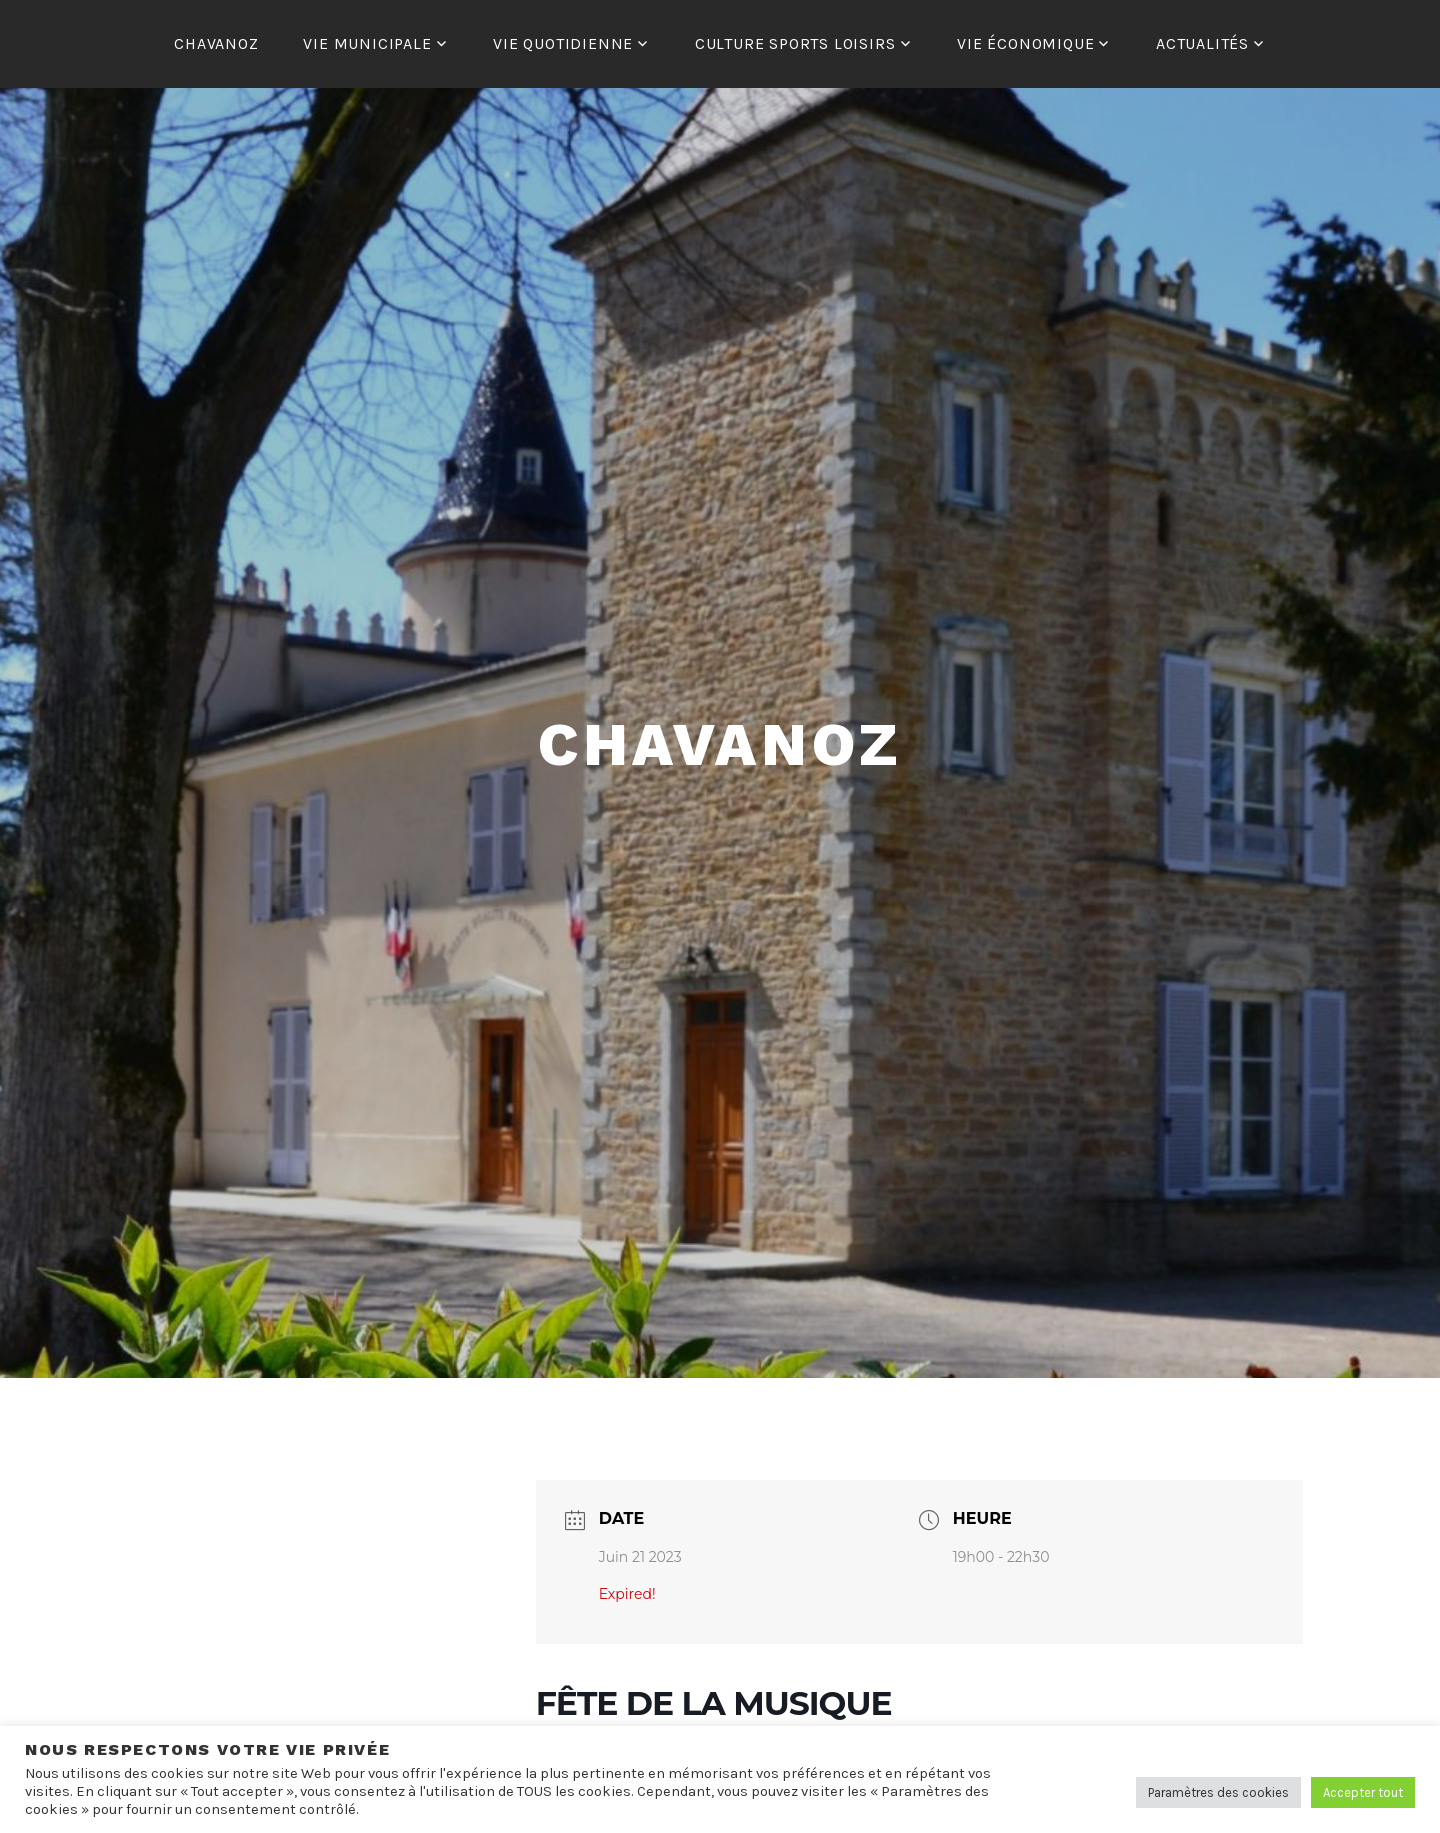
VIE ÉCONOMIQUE (1025, 43)
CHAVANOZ (216, 43)
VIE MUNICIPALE (367, 43)
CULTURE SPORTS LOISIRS (795, 43)
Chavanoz (720, 744)
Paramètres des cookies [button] (1218, 1792)
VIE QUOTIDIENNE (563, 43)
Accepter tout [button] (1363, 1792)
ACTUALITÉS (1202, 43)
